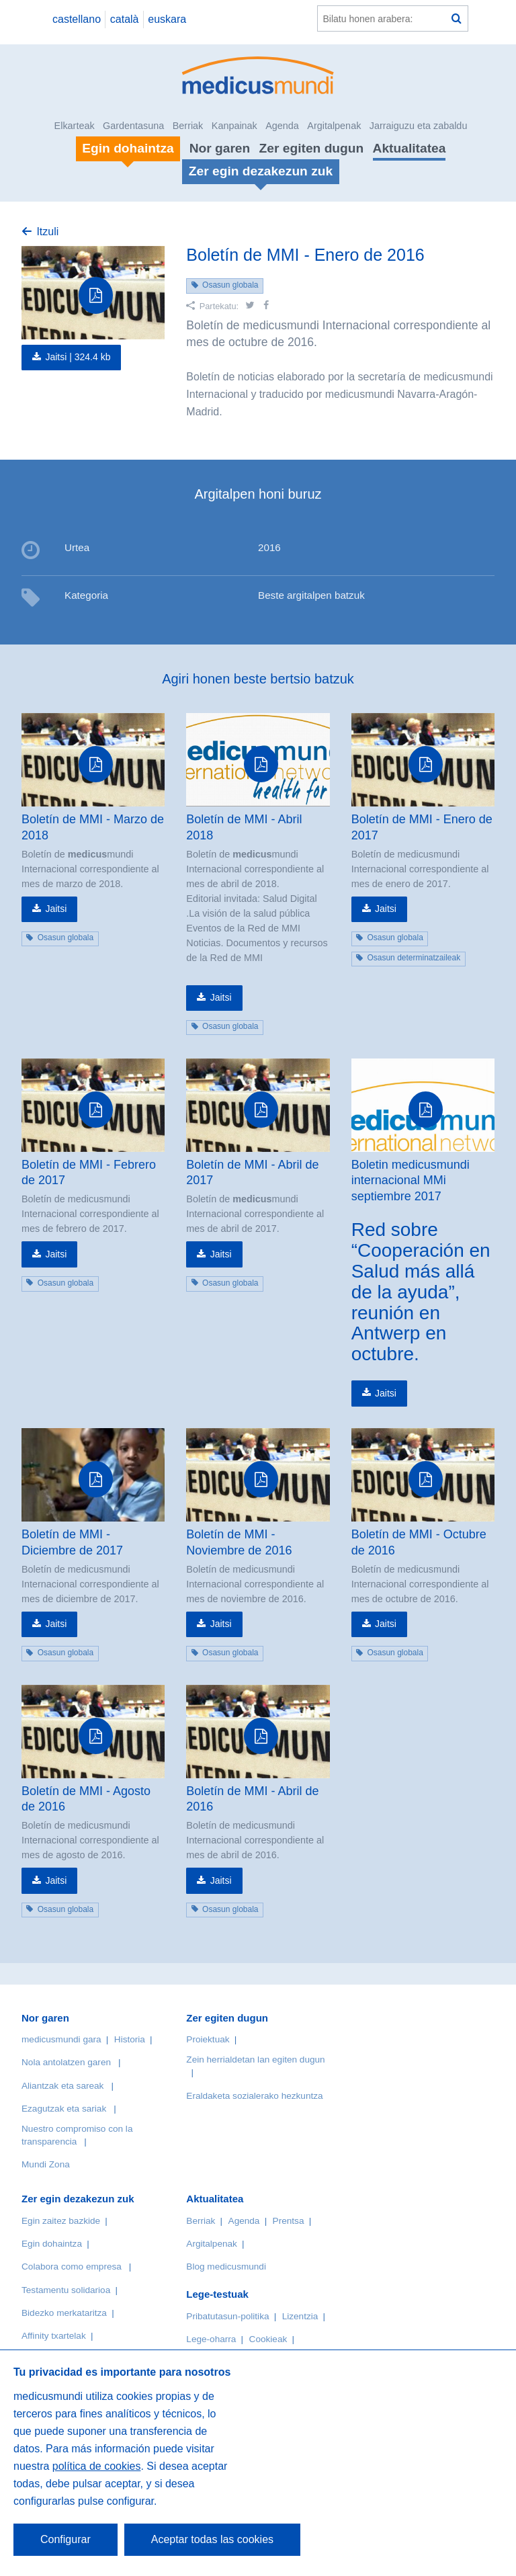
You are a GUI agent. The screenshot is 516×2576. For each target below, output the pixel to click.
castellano (76, 19)
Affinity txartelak (54, 2336)
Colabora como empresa (72, 2266)
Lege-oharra (211, 2339)
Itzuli (47, 231)
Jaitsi (56, 908)
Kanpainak (234, 125)
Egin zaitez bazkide (61, 2221)
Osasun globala (230, 285)
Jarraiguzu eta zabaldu (419, 125)
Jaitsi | (77, 356)
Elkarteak (74, 125)
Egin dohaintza (52, 2244)
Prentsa (288, 2221)
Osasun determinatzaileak (413, 957)
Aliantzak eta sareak (62, 2086)
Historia (129, 2039)
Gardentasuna (133, 125)
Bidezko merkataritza (64, 2313)
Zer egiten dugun (311, 148)
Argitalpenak (334, 125)
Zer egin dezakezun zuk (78, 2198)
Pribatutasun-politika (227, 2316)
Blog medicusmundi (226, 2266)
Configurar (65, 2539)
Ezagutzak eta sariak (64, 2109)
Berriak (188, 125)
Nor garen (220, 148)
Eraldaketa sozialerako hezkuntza (254, 2096)
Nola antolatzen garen (66, 2062)
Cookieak (268, 2339)
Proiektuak (207, 2039)
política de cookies (96, 2466)
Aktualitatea (409, 148)
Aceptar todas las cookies (212, 2539)
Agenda (282, 125)
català (124, 19)
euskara (167, 19)
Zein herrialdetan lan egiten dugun (255, 2059)
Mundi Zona (46, 2164)
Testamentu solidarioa (66, 2290)
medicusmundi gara (61, 2039)
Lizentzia (300, 2316)
